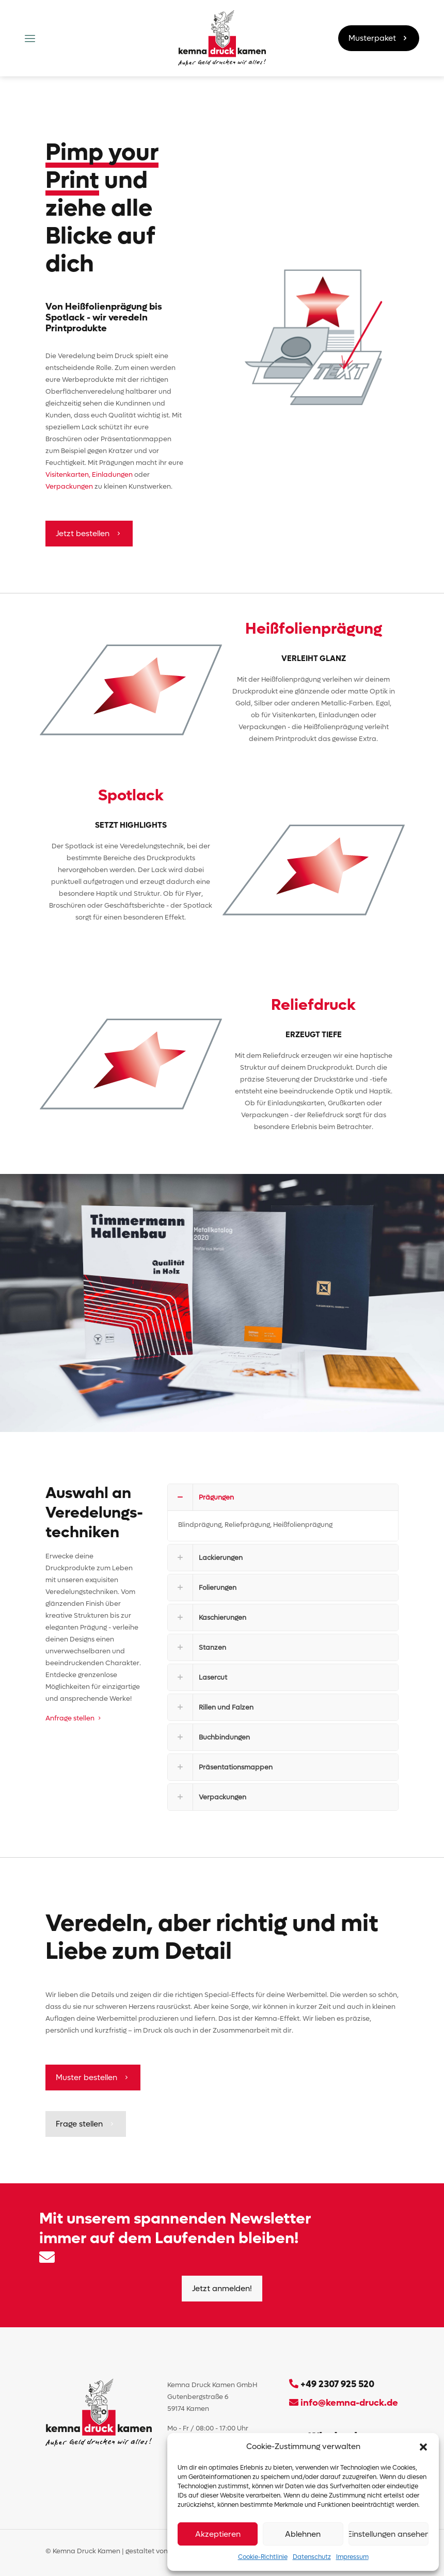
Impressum (352, 2557)
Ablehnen (303, 2534)
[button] (423, 2447)
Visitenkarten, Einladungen (89, 474)
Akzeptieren (218, 2534)
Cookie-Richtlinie (263, 2557)
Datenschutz (312, 2557)
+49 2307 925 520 (337, 2384)
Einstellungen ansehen (388, 2534)
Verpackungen (69, 486)
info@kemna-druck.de (348, 2403)
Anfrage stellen (74, 1718)
